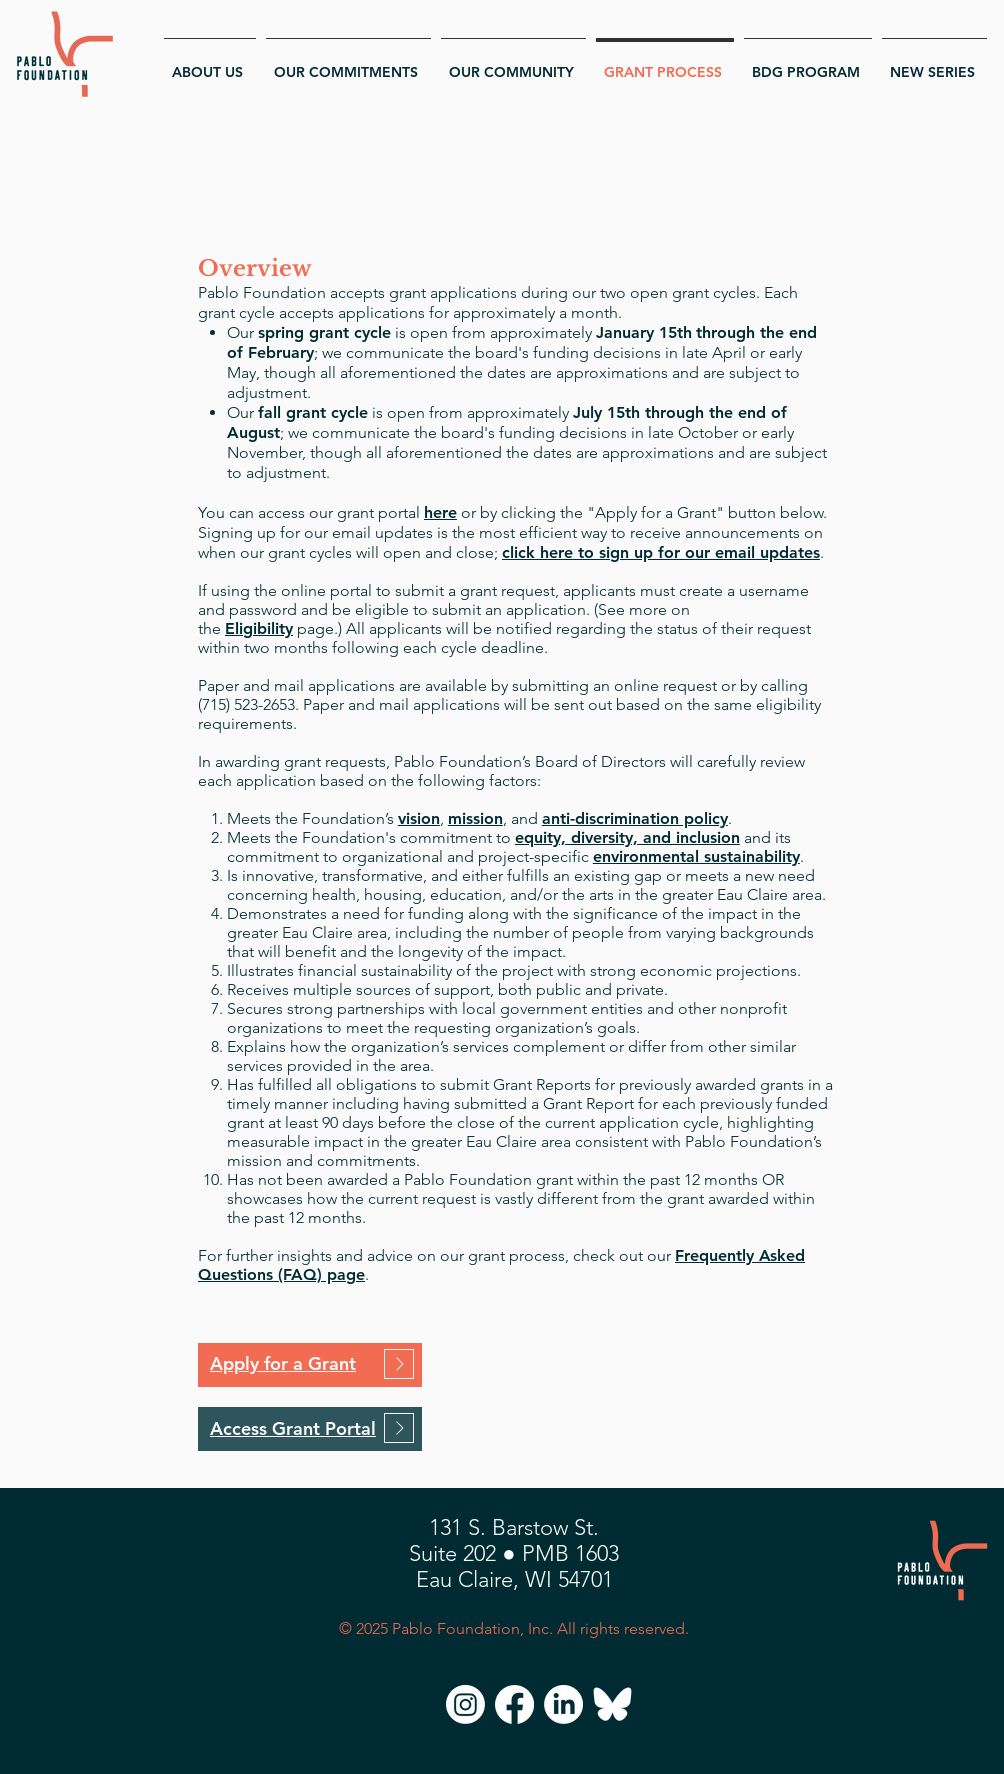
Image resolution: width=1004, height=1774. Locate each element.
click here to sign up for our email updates (661, 552)
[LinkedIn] (563, 1704)
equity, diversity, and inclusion (627, 837)
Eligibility (259, 628)
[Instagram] (465, 1704)
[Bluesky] (612, 1704)
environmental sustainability (696, 856)
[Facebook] (514, 1704)
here (440, 512)
